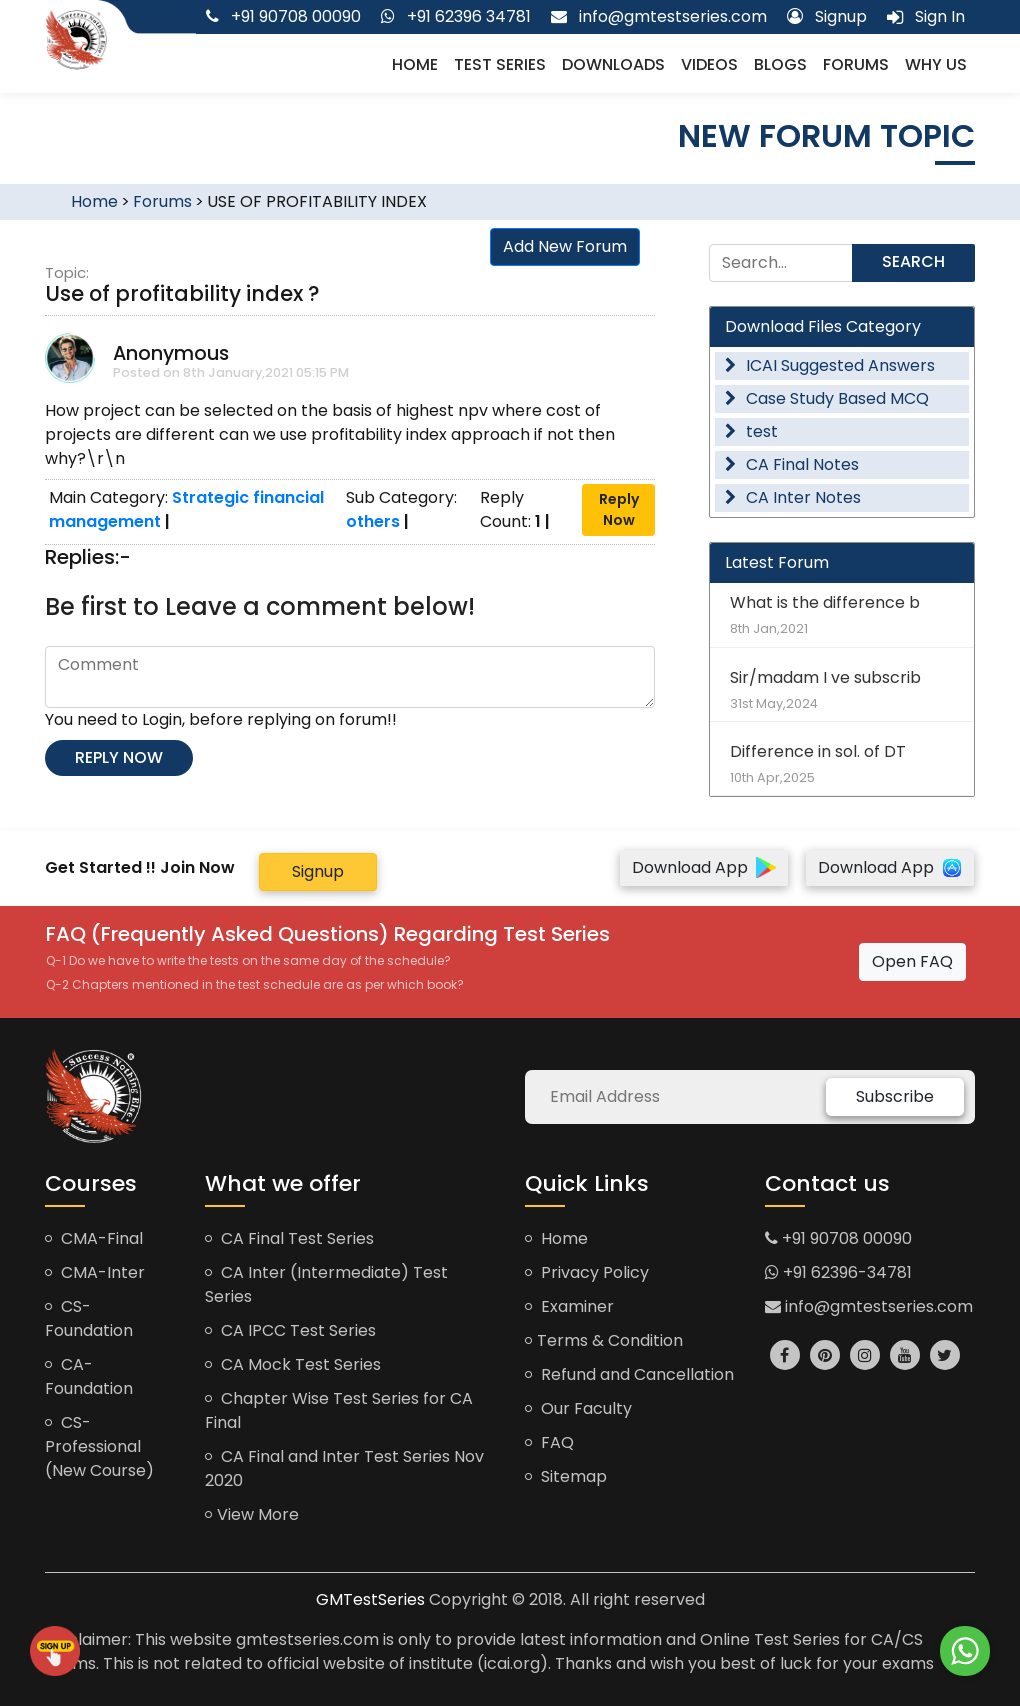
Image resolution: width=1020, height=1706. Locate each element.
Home (415, 64)
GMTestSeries (370, 1599)
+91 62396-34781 (838, 1272)
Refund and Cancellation (629, 1374)
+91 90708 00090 (838, 1238)
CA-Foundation (89, 1376)
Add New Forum (565, 246)
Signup (318, 871)
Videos (709, 64)
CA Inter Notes (793, 497)
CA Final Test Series (289, 1238)
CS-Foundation (89, 1318)
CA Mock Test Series (293, 1364)
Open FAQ (912, 961)
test (751, 431)
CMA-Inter (95, 1272)
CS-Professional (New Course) (99, 1446)
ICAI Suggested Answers (830, 365)
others (373, 521)
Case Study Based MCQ (827, 398)
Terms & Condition (604, 1340)
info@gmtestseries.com (869, 1306)
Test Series (500, 64)
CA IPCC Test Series (290, 1330)
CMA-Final (94, 1238)
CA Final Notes (792, 464)
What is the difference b (842, 614)
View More (252, 1514)
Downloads (613, 64)
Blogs (780, 64)
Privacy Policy (587, 1272)
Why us (936, 64)
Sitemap (566, 1476)
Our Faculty (578, 1408)
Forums (856, 64)
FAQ (549, 1442)
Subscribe (895, 1096)
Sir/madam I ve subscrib (842, 689)
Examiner (569, 1306)
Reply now (119, 757)
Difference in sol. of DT (842, 763)
